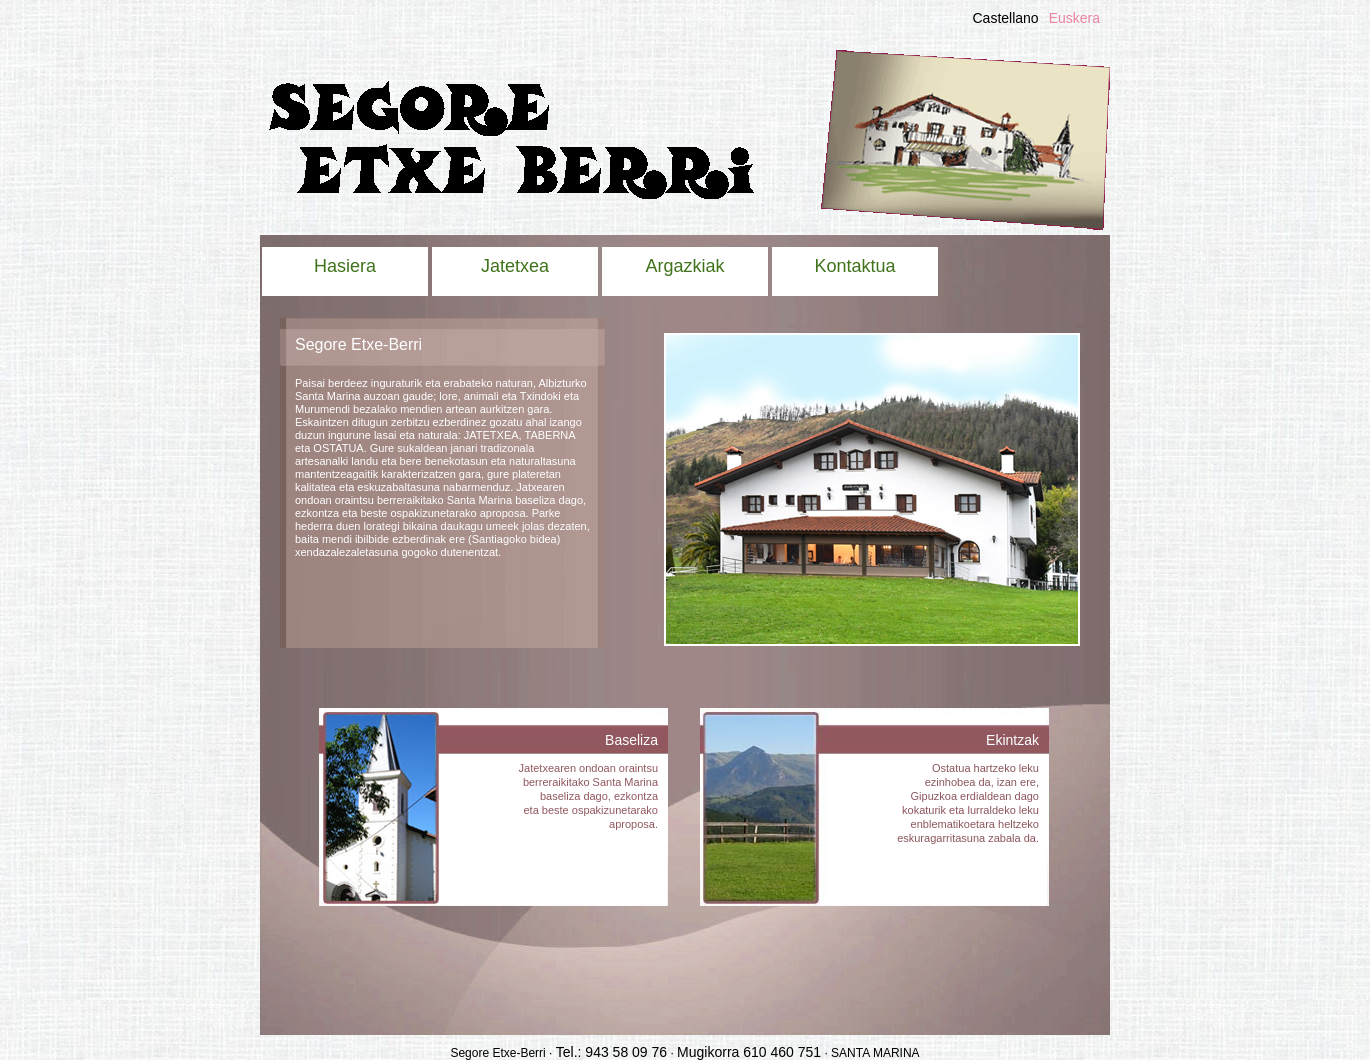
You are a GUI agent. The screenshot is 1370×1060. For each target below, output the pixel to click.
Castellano (1005, 18)
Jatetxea (515, 266)
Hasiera (345, 266)
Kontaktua (854, 266)
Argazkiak (684, 266)
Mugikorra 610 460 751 (749, 1052)
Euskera (1074, 18)
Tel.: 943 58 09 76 (611, 1052)
